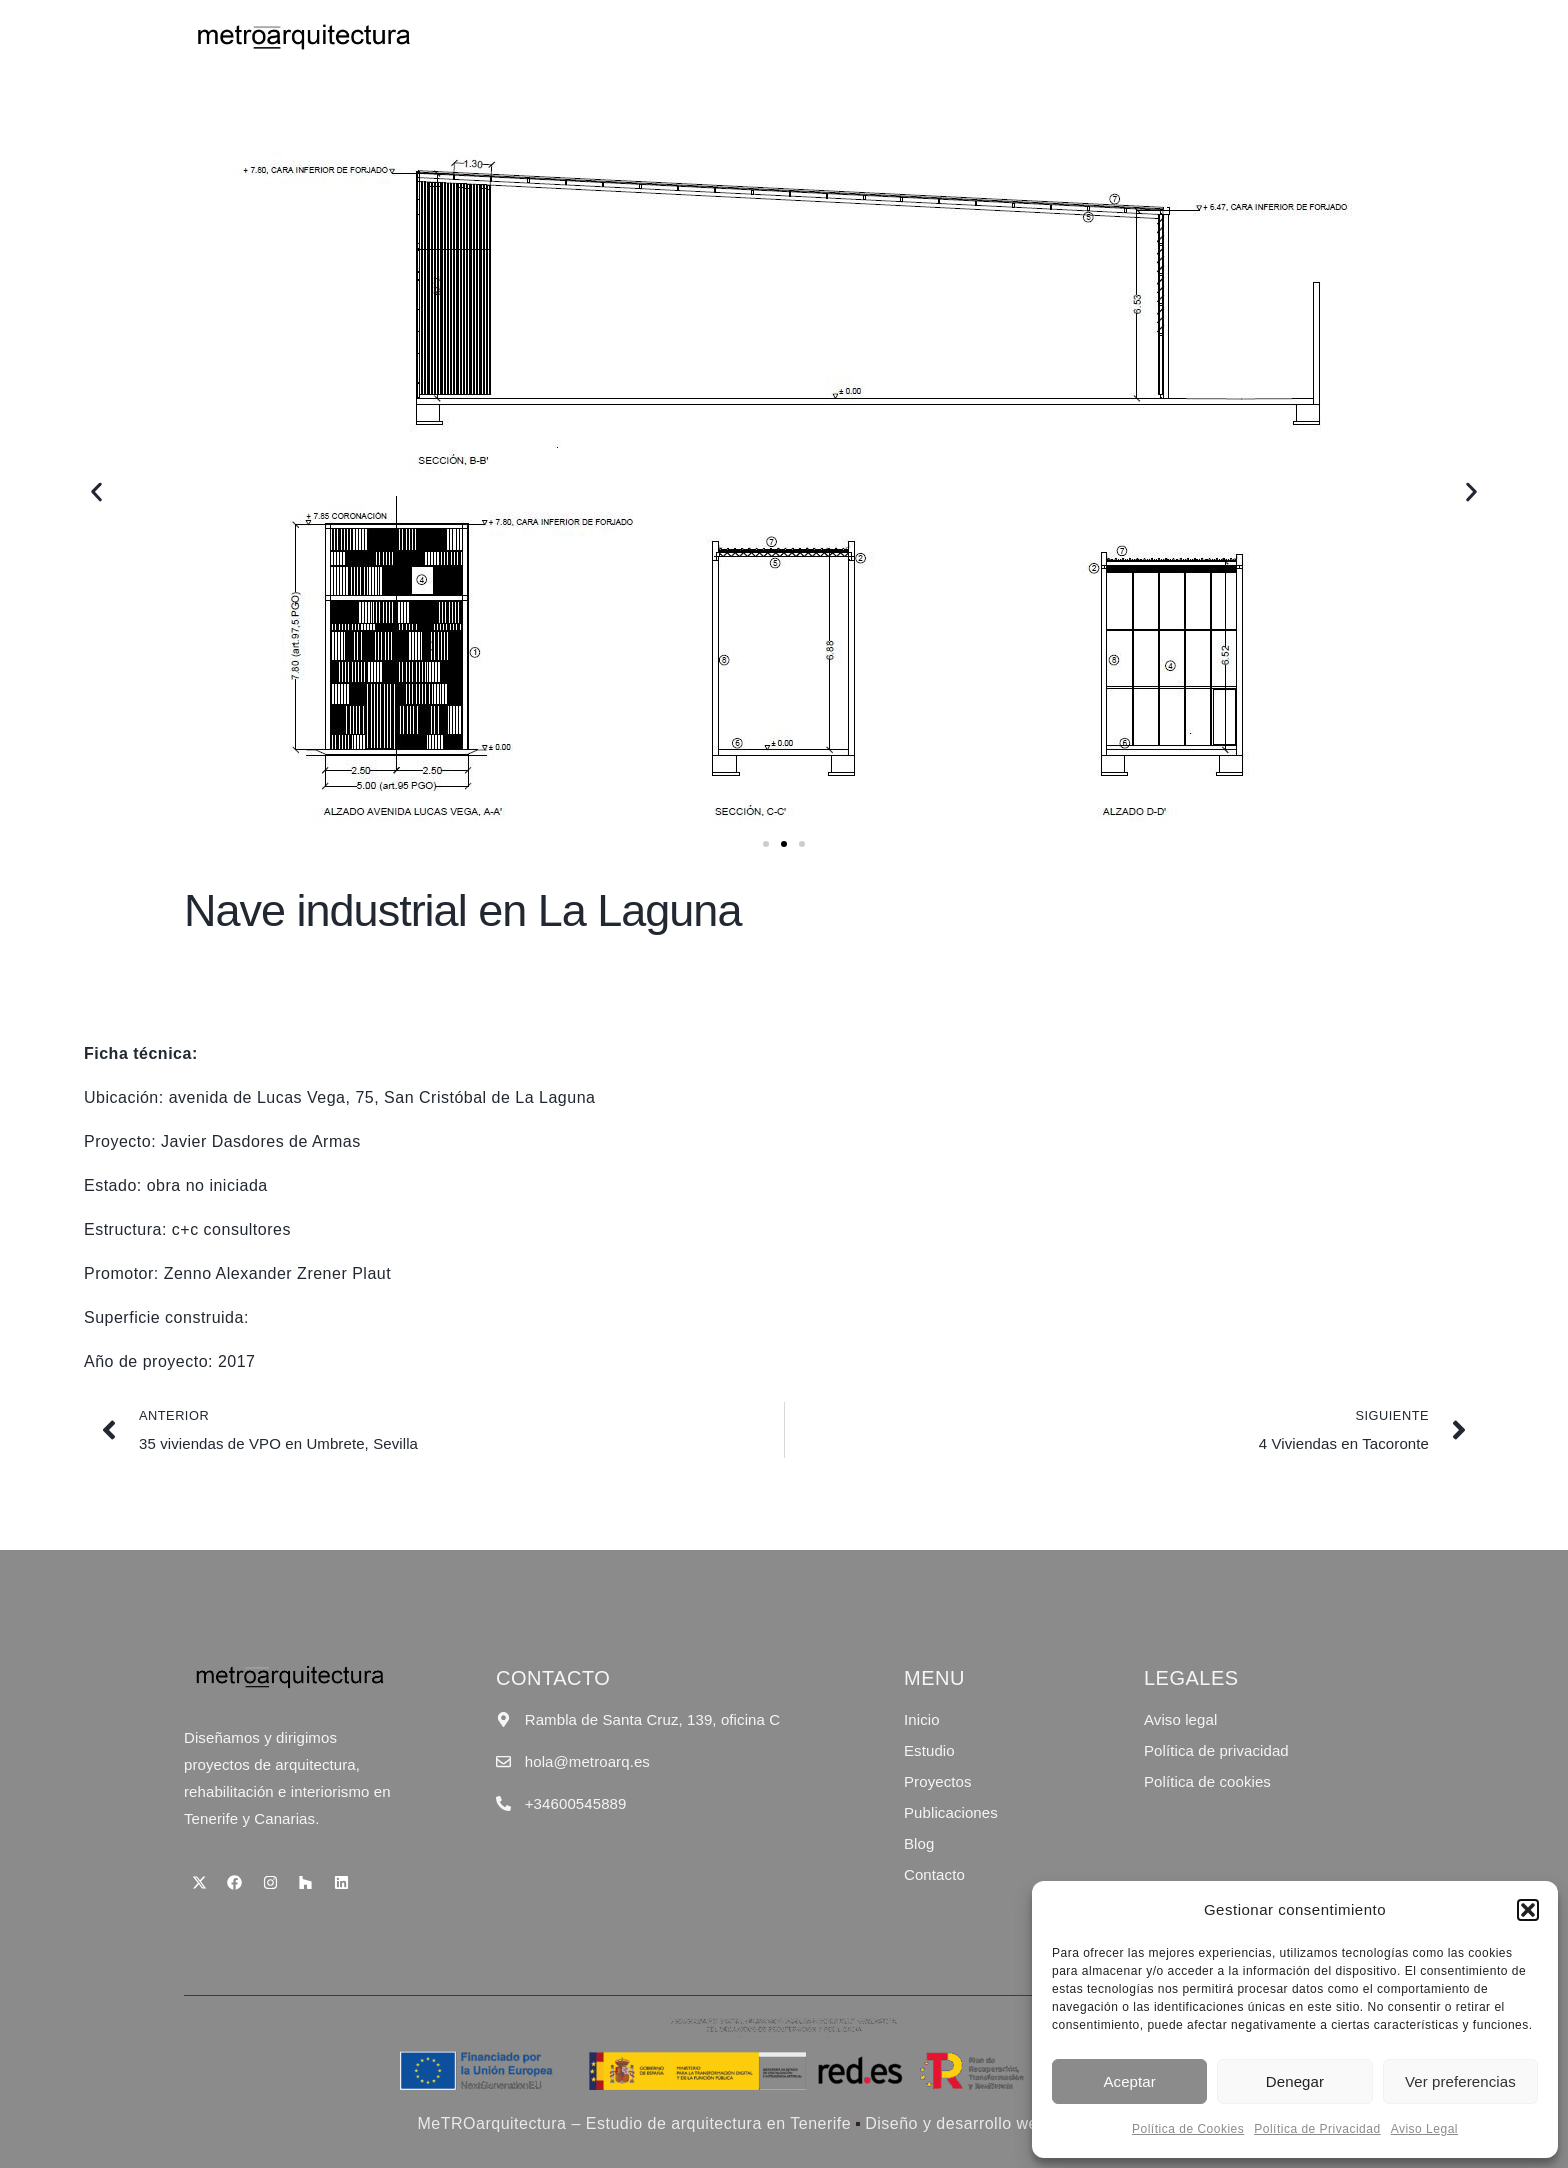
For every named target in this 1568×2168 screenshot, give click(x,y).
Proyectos (951, 36)
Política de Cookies (1188, 2129)
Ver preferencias (1460, 2081)
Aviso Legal (1424, 2129)
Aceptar (1129, 2081)
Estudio (858, 36)
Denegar (1295, 2081)
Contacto (1281, 36)
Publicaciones (1067, 36)
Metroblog (1183, 36)
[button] (1528, 1910)
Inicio (782, 36)
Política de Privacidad (1317, 2129)
